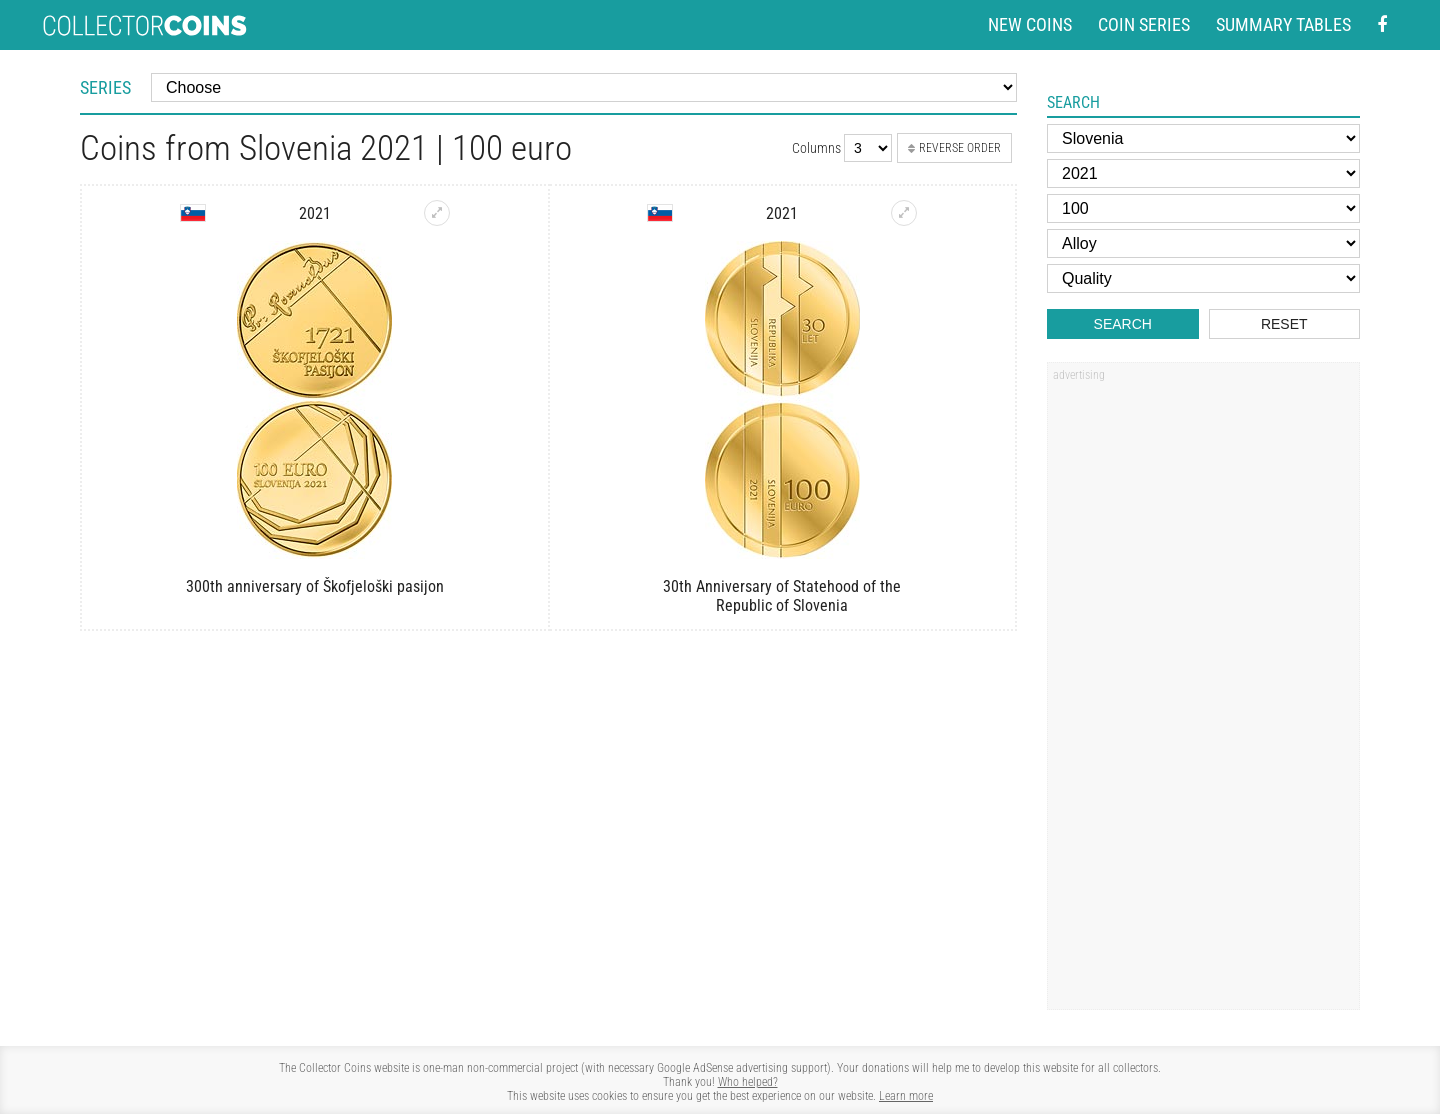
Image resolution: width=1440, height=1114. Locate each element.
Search (1123, 324)
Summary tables (1283, 24)
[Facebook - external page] (1382, 25)
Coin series (1144, 24)
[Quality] (1203, 278)
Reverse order (954, 148)
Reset (1284, 324)
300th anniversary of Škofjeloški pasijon (315, 586)
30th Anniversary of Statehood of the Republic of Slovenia (782, 596)
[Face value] (1203, 208)
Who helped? (748, 1082)
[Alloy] (1203, 243)
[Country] (1203, 138)
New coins (1030, 24)
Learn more (906, 1096)
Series (105, 87)
